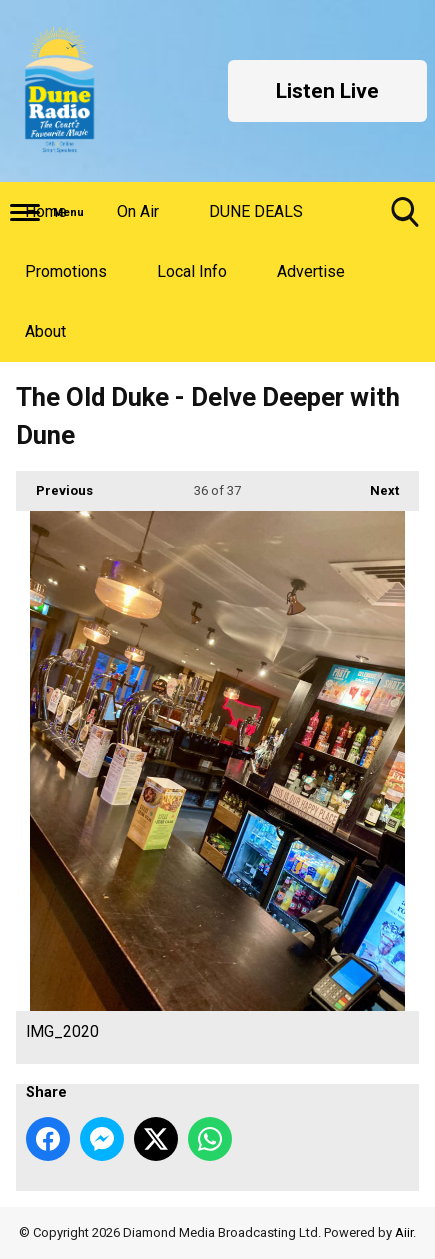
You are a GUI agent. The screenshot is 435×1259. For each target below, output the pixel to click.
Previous (54, 484)
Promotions (66, 271)
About (45, 331)
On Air (138, 211)
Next (374, 484)
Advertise (311, 271)
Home (46, 211)
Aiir (404, 1232)
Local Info (192, 271)
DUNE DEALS (256, 211)
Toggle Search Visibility (405, 219)
